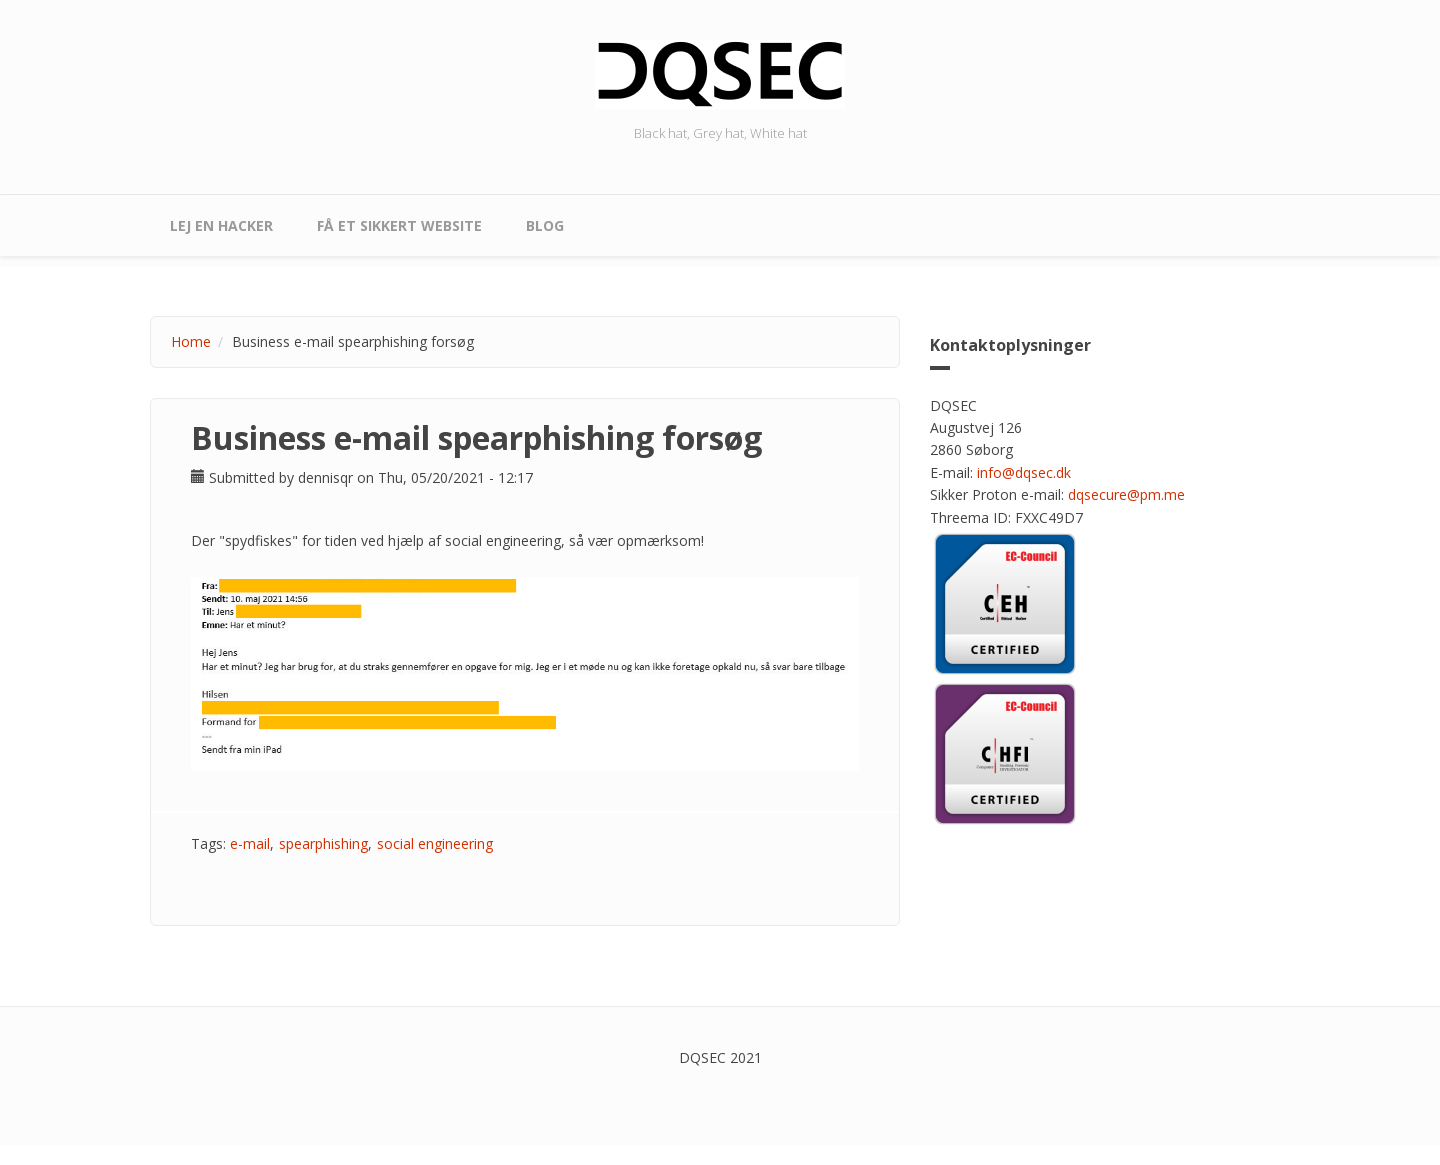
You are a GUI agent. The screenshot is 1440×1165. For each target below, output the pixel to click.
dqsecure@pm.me (1126, 494)
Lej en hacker (221, 225)
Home (191, 341)
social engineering (435, 843)
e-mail (250, 843)
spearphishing (323, 843)
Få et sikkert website (399, 225)
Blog (545, 225)
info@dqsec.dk (1024, 472)
